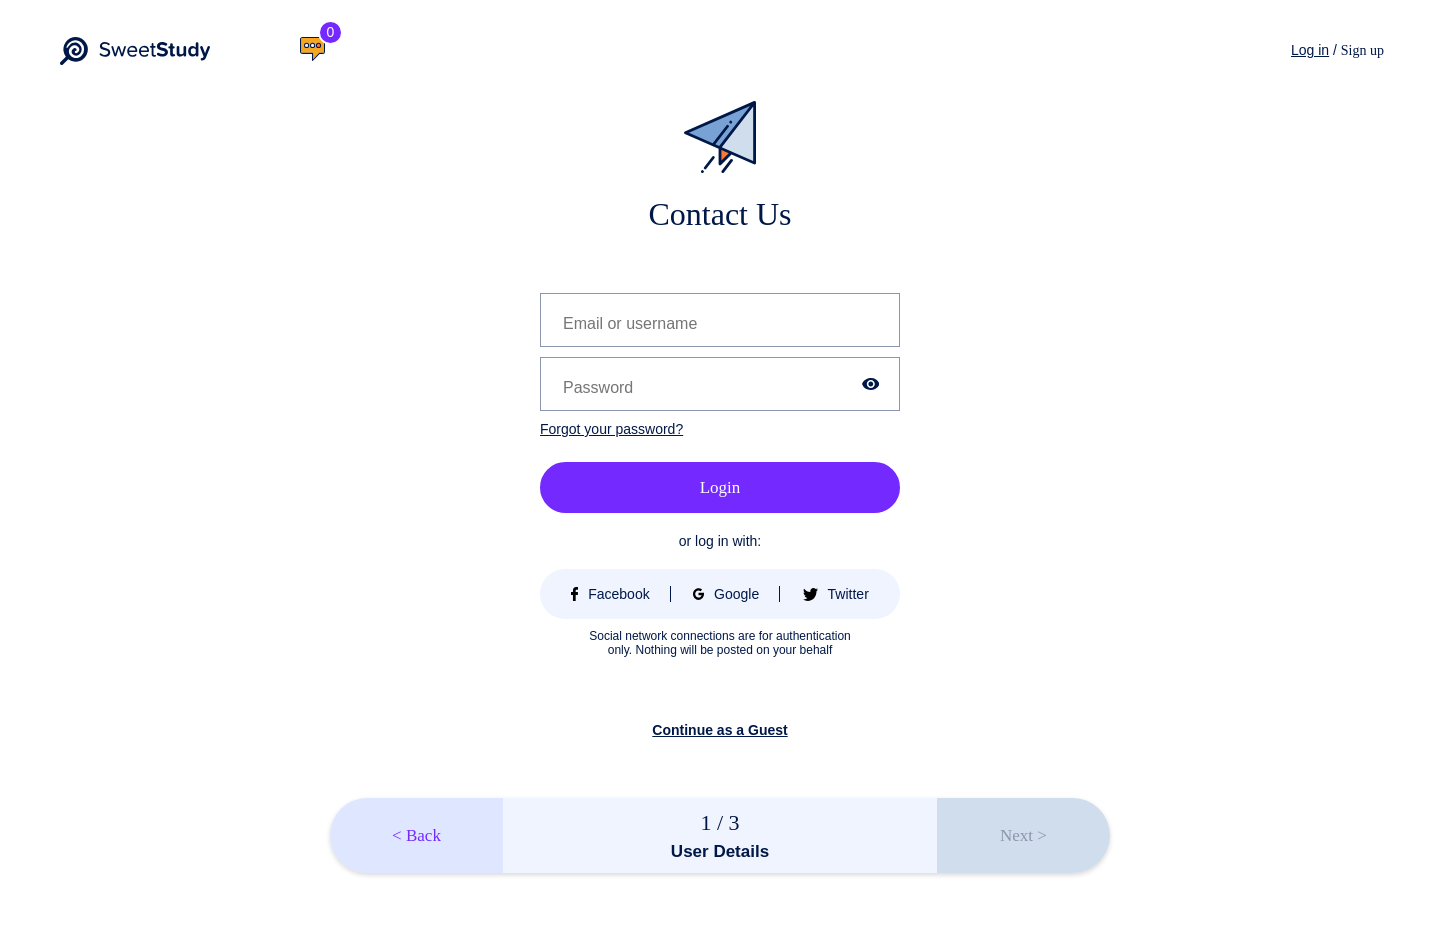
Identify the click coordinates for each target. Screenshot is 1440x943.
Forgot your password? (611, 429)
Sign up (1362, 50)
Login (720, 487)
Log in (1310, 50)
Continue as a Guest (719, 730)
